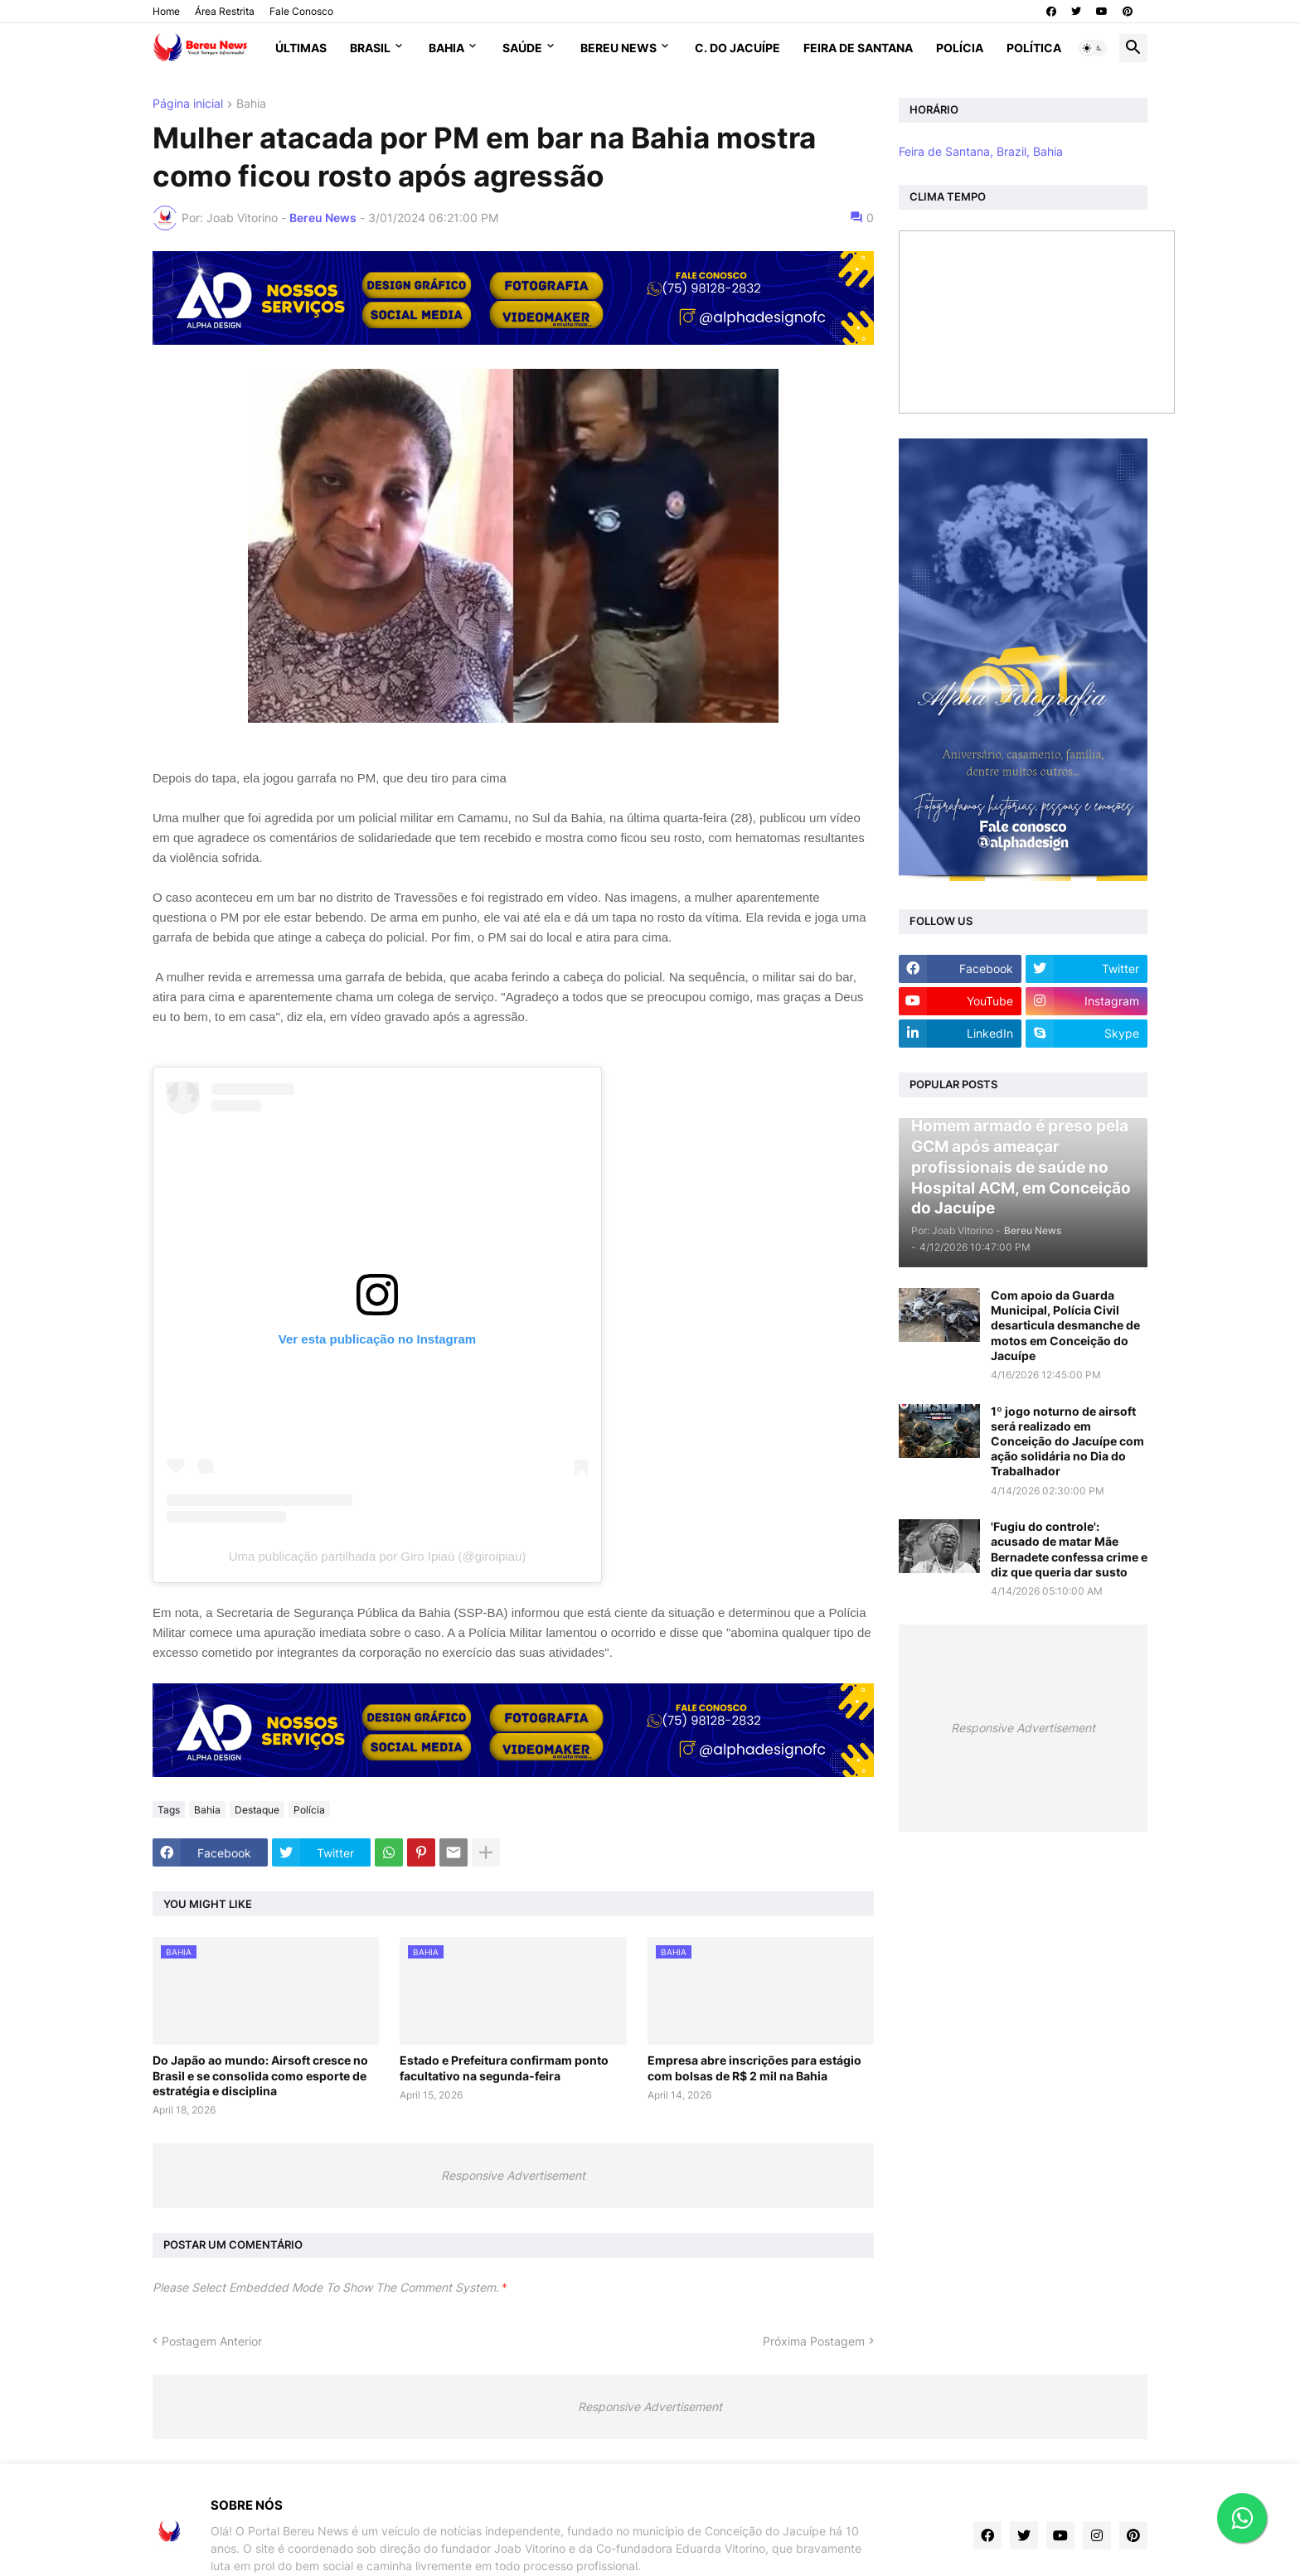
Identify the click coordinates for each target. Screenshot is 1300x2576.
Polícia (959, 48)
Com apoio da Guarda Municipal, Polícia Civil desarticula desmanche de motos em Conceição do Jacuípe (1065, 1325)
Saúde (522, 48)
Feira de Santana (858, 48)
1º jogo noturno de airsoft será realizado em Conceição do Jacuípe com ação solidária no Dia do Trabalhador (1067, 1441)
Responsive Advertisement (513, 2175)
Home (166, 11)
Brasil (370, 48)
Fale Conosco (301, 11)
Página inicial (188, 104)
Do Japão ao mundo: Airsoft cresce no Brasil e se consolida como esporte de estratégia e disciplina (260, 2075)
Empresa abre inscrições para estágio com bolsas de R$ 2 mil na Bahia (754, 2067)
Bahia (446, 48)
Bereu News (618, 48)
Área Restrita (225, 11)
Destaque (257, 1810)
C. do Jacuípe (737, 48)
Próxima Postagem (814, 2341)
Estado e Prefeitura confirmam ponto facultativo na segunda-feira (504, 2067)
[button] (1093, 48)
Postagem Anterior (212, 2341)
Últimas (301, 48)
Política (1034, 48)
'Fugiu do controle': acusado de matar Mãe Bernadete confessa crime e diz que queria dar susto (1069, 1549)
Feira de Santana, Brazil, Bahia (981, 151)
